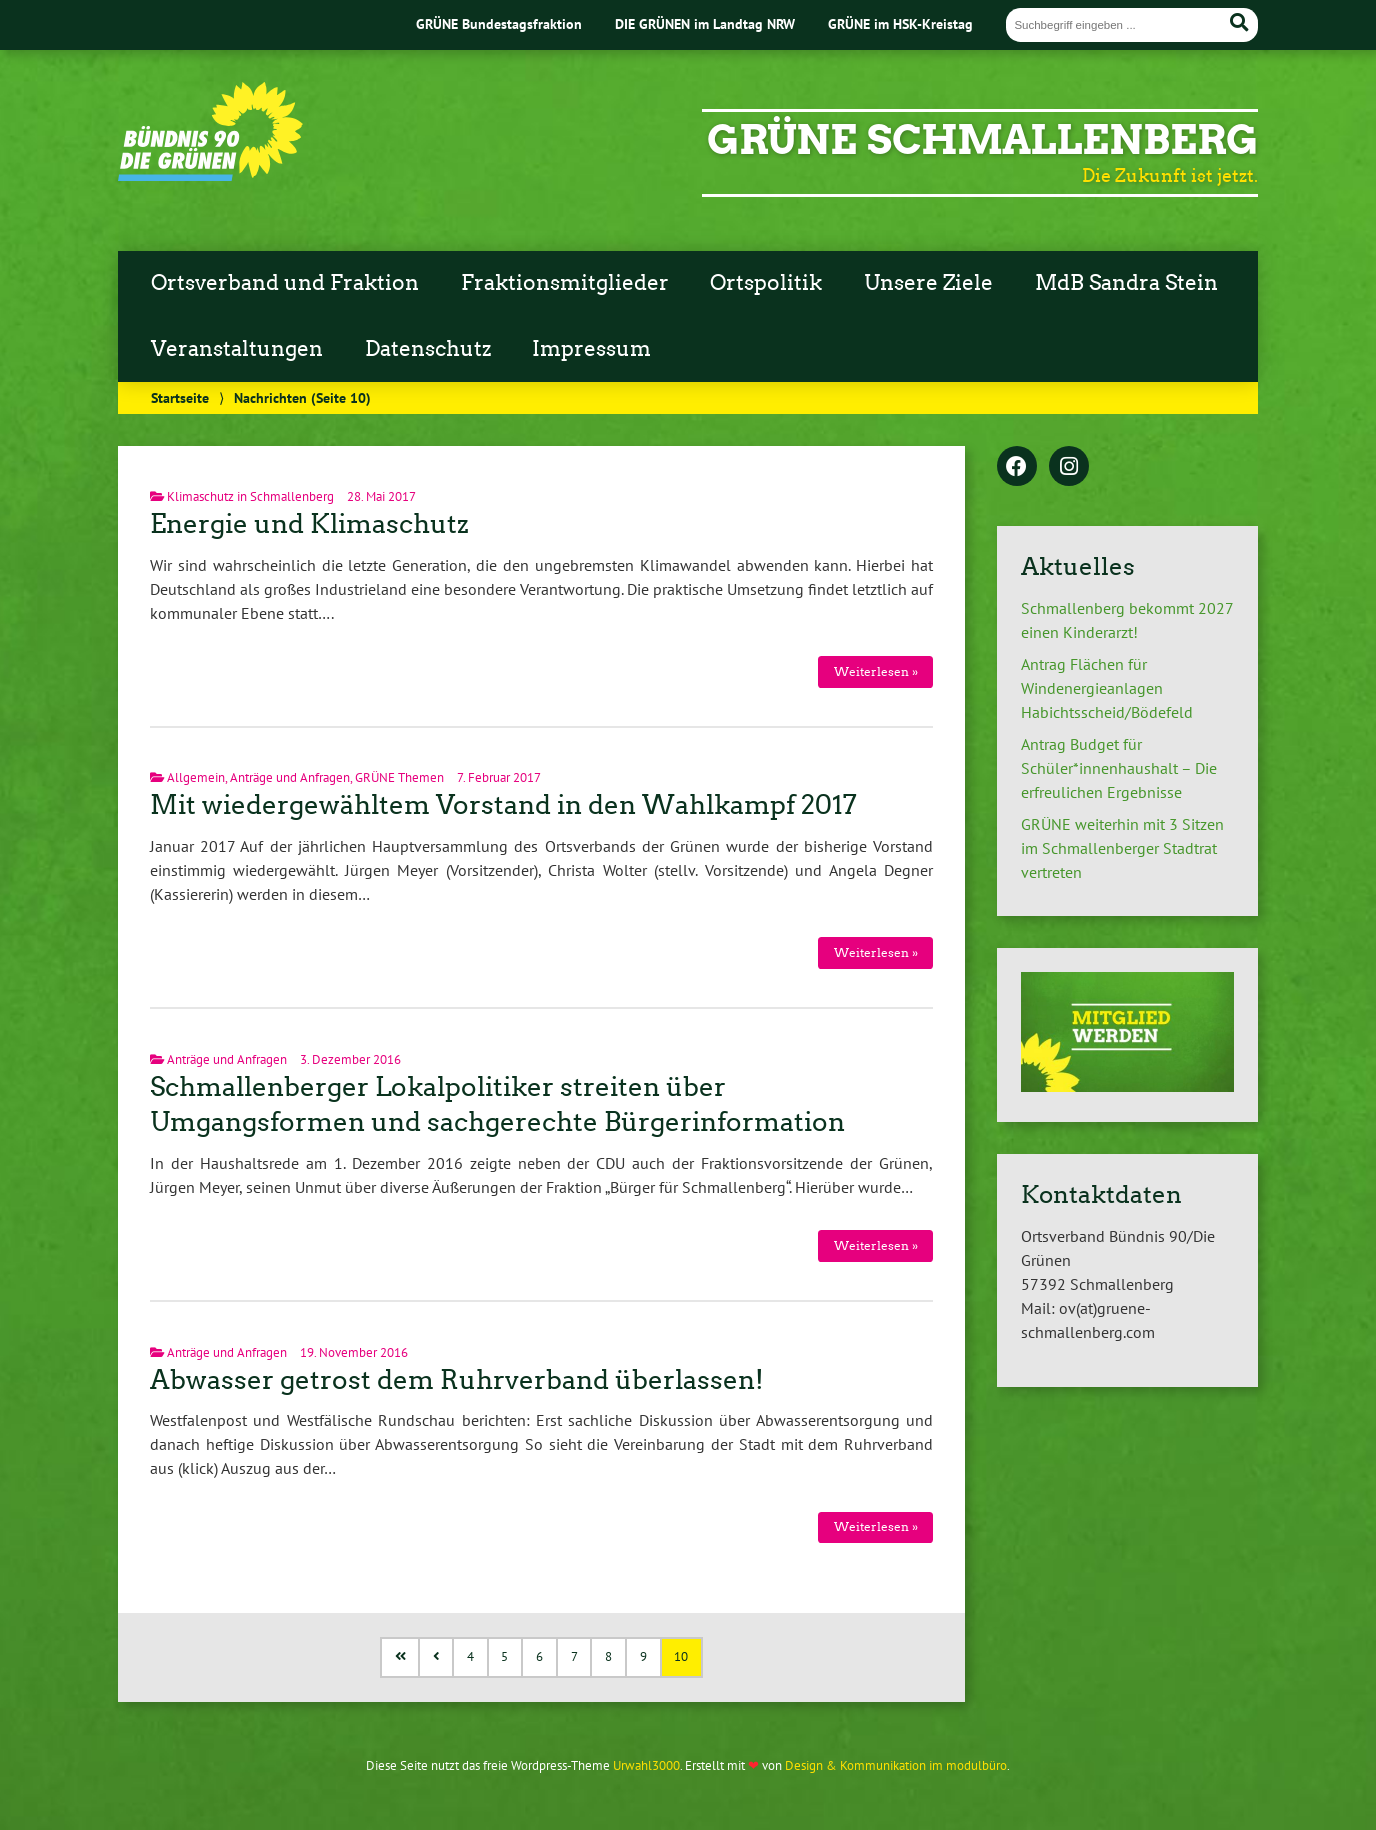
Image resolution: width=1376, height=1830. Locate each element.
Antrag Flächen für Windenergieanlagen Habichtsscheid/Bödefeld (1107, 688)
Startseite (180, 397)
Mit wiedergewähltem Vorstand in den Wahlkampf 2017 (503, 805)
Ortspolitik (766, 283)
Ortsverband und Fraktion (285, 283)
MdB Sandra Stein (1126, 283)
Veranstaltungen (237, 349)
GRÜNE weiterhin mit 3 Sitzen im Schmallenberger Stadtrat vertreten (1122, 848)
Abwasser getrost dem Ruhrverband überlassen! (457, 1380)
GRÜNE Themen (399, 777)
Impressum (591, 349)
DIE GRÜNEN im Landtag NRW (705, 23)
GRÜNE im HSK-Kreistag (900, 23)
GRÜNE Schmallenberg (982, 140)
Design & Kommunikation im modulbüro (896, 1765)
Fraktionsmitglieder (565, 283)
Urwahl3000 (646, 1765)
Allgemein (196, 777)
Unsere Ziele (928, 283)
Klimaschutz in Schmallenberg (250, 496)
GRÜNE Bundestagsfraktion (499, 23)
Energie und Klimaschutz (309, 524)
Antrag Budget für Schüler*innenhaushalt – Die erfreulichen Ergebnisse (1119, 768)
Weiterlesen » (876, 671)
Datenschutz (428, 349)
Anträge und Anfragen (290, 777)
